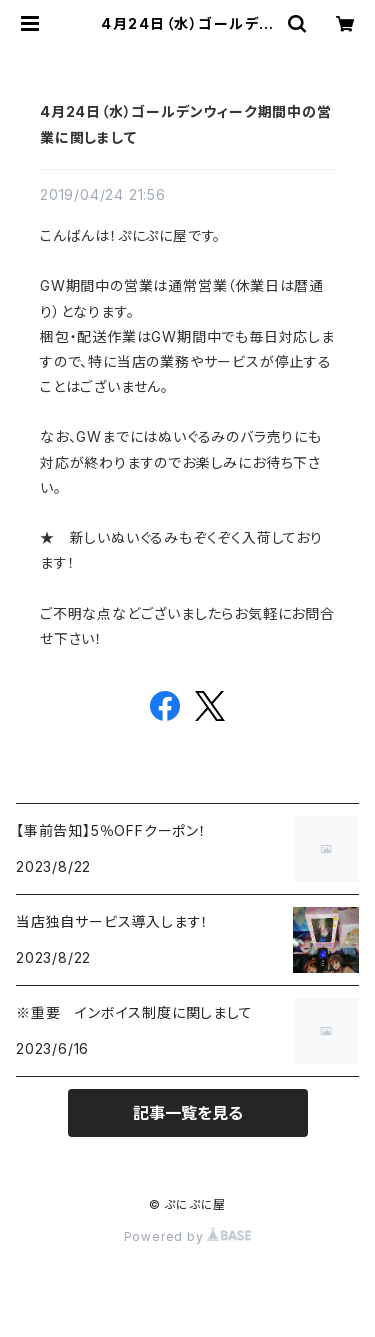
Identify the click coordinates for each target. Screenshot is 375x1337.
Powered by (188, 1236)
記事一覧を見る (188, 1113)
